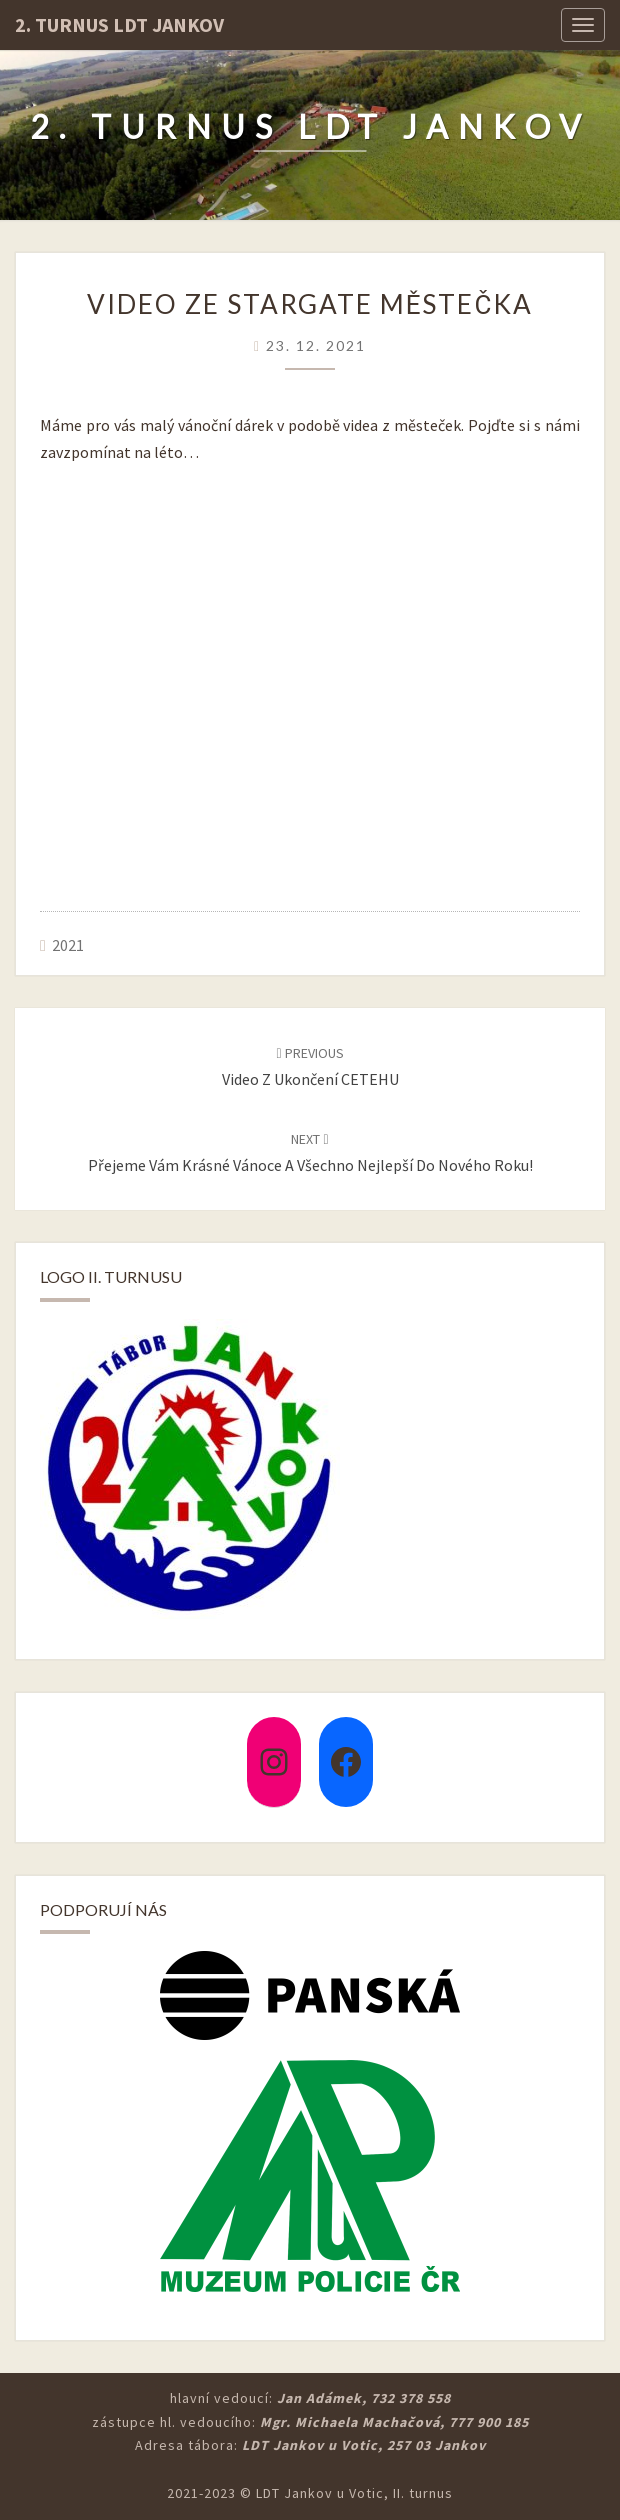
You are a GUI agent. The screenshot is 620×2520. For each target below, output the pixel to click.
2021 (68, 945)
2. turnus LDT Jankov (119, 24)
